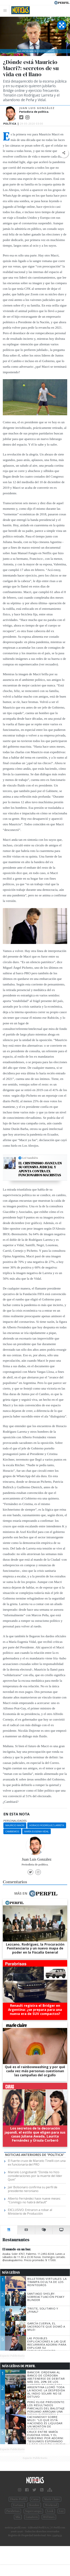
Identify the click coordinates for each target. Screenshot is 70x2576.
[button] (63, 153)
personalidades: (15, 1820)
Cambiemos (12, 1831)
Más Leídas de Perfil (18, 2366)
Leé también (30, 1157)
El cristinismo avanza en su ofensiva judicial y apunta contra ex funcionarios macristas (40, 1169)
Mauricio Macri (14, 1825)
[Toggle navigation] (6, 10)
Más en (35, 1893)
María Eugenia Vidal (36, 1831)
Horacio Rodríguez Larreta (46, 1825)
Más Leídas (11, 2272)
